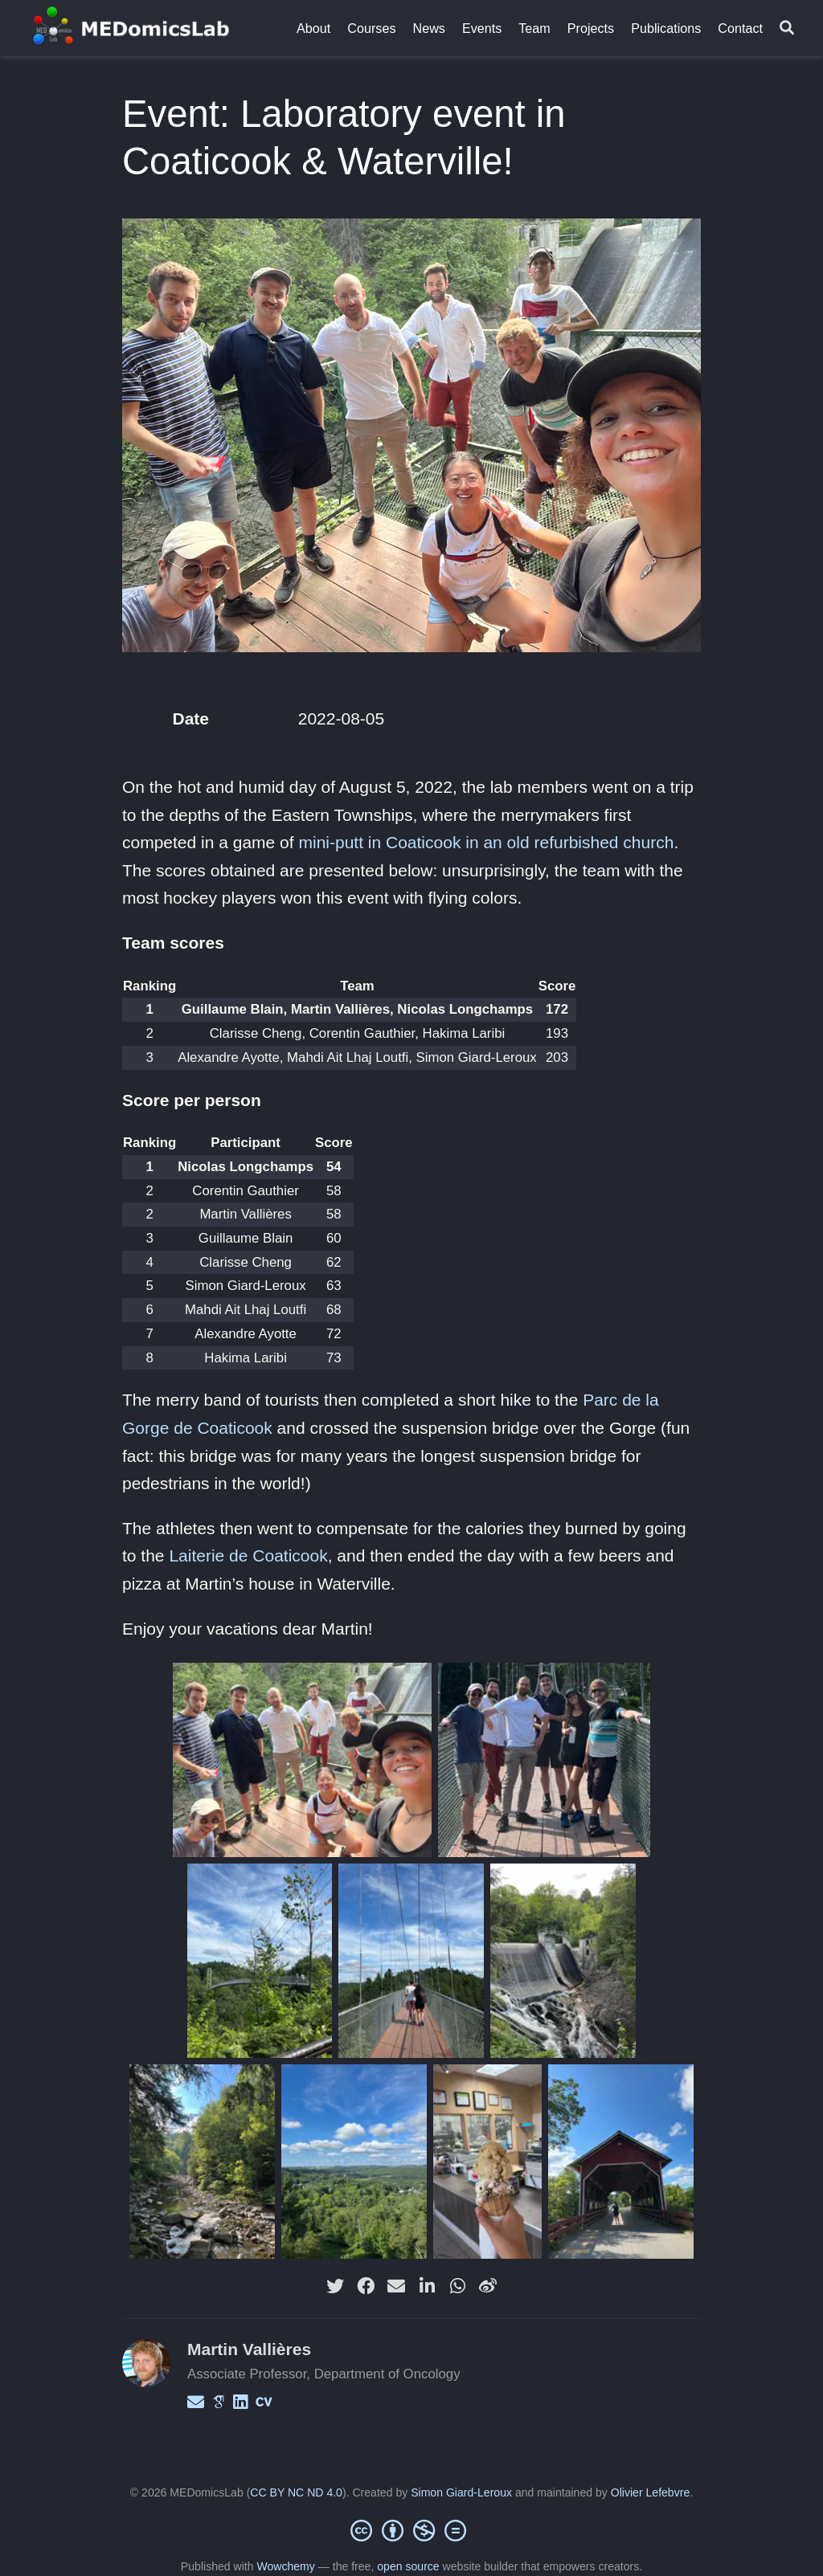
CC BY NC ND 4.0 (296, 2492)
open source (408, 2566)
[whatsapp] (457, 2286)
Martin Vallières (249, 2349)
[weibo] (488, 2286)
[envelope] (396, 2286)
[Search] (787, 28)
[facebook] (366, 2286)
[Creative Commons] (411, 2530)
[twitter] (335, 2286)
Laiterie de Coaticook (248, 1555)
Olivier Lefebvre (650, 2492)
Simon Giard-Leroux (461, 2492)
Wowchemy (285, 2566)
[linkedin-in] (427, 2286)
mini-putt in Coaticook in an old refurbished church (486, 842)
